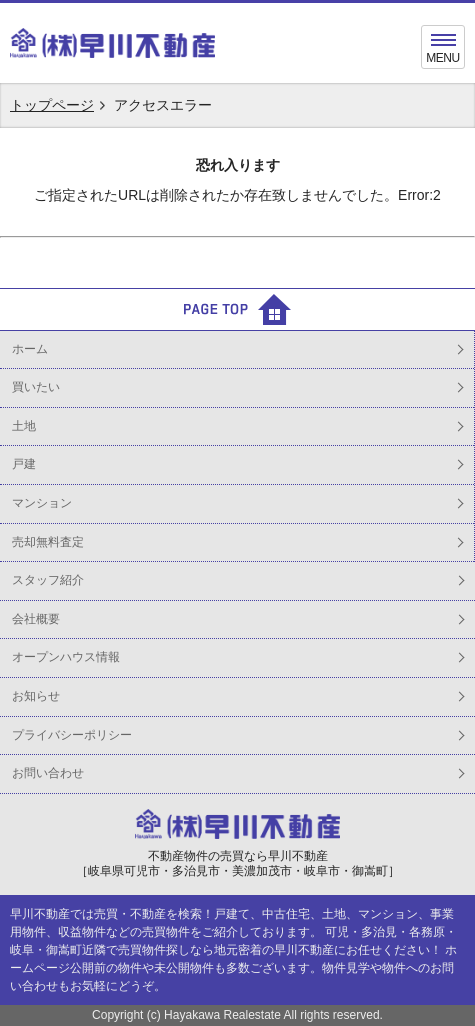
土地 (24, 426)
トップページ (52, 105)
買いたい (36, 387)
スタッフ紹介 (48, 580)
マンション (42, 503)
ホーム (30, 349)
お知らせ (36, 696)
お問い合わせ (48, 773)
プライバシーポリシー (72, 735)
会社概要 (36, 619)
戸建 (24, 464)
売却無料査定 (48, 542)
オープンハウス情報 (66, 657)
